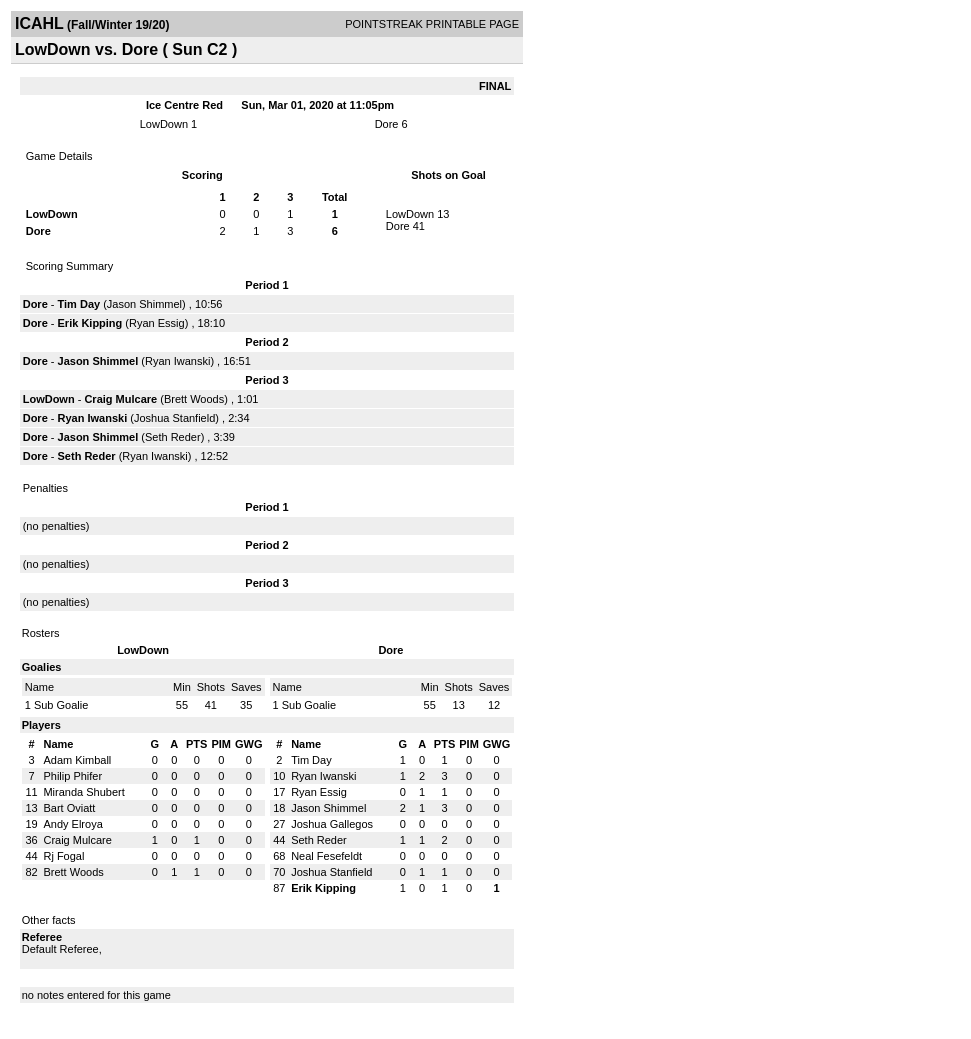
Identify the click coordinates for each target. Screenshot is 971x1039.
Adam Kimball (77, 760)
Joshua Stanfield (174, 418)
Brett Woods (194, 399)
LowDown (164, 124)
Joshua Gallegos (332, 824)
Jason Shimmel (144, 304)
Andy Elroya (72, 824)
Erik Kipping (90, 323)
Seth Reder (173, 437)
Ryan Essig (157, 323)
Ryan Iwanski (177, 361)
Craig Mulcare (120, 399)
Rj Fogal (63, 856)
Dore (387, 124)
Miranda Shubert (83, 792)
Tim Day (79, 304)
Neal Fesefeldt (326, 856)
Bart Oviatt (69, 808)
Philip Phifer (72, 776)
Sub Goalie (61, 705)
